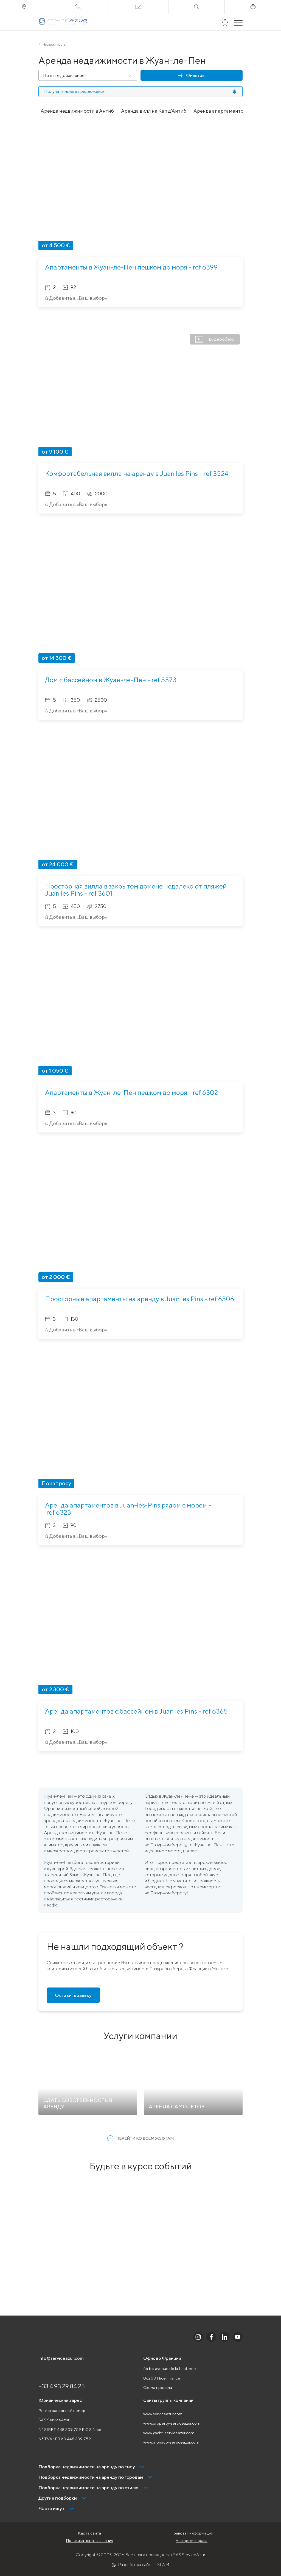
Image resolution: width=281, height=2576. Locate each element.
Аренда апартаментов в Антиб (229, 111)
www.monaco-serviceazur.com (171, 2442)
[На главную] (63, 22)
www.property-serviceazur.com (171, 2423)
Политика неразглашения (89, 2540)
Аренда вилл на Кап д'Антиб (153, 111)
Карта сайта (89, 2533)
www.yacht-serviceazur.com (168, 2432)
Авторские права (191, 2540)
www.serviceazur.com (162, 2413)
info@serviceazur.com (61, 2358)
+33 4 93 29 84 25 (61, 2386)
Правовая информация (192, 2533)
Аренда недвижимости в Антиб (77, 111)
